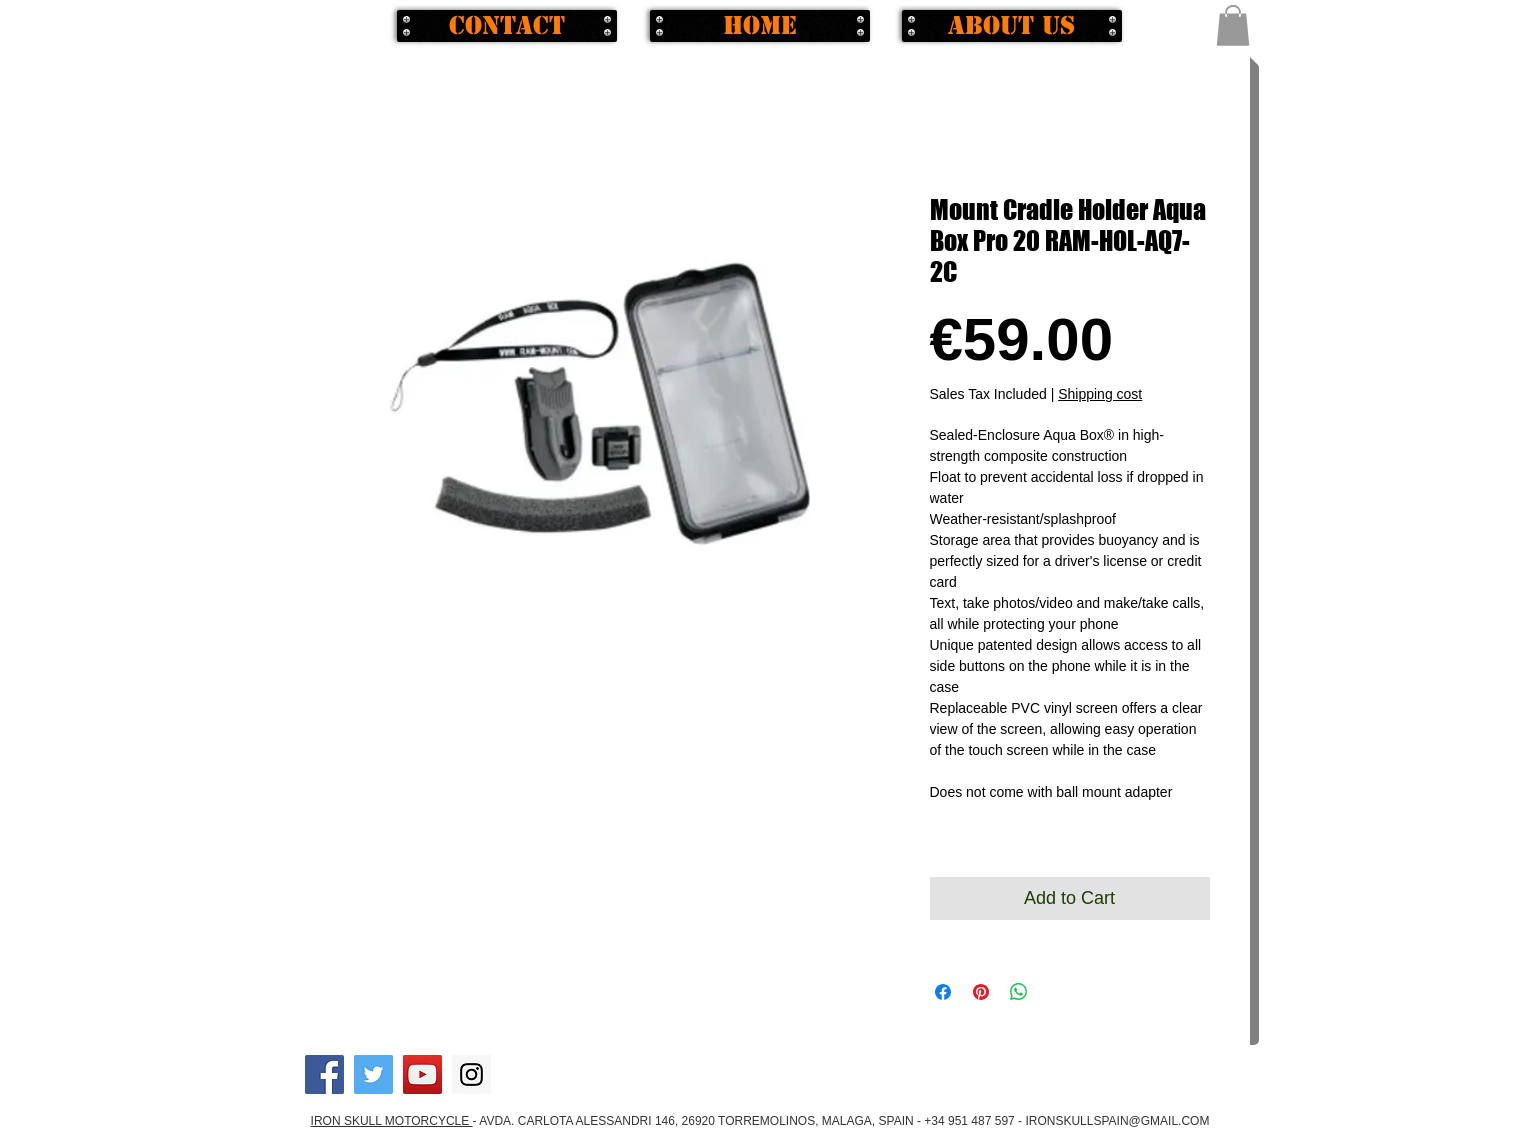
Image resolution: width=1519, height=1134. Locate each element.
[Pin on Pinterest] (981, 992)
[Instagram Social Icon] (471, 1074)
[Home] (760, 26)
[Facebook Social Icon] (324, 1074)
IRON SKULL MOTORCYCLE (392, 1121)
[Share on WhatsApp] (1019, 992)
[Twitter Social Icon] (373, 1074)
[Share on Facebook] (943, 992)
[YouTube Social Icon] (422, 1074)
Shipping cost (1100, 394)
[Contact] (507, 26)
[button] (1233, 25)
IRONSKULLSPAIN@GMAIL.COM (1117, 1121)
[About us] (1012, 26)
